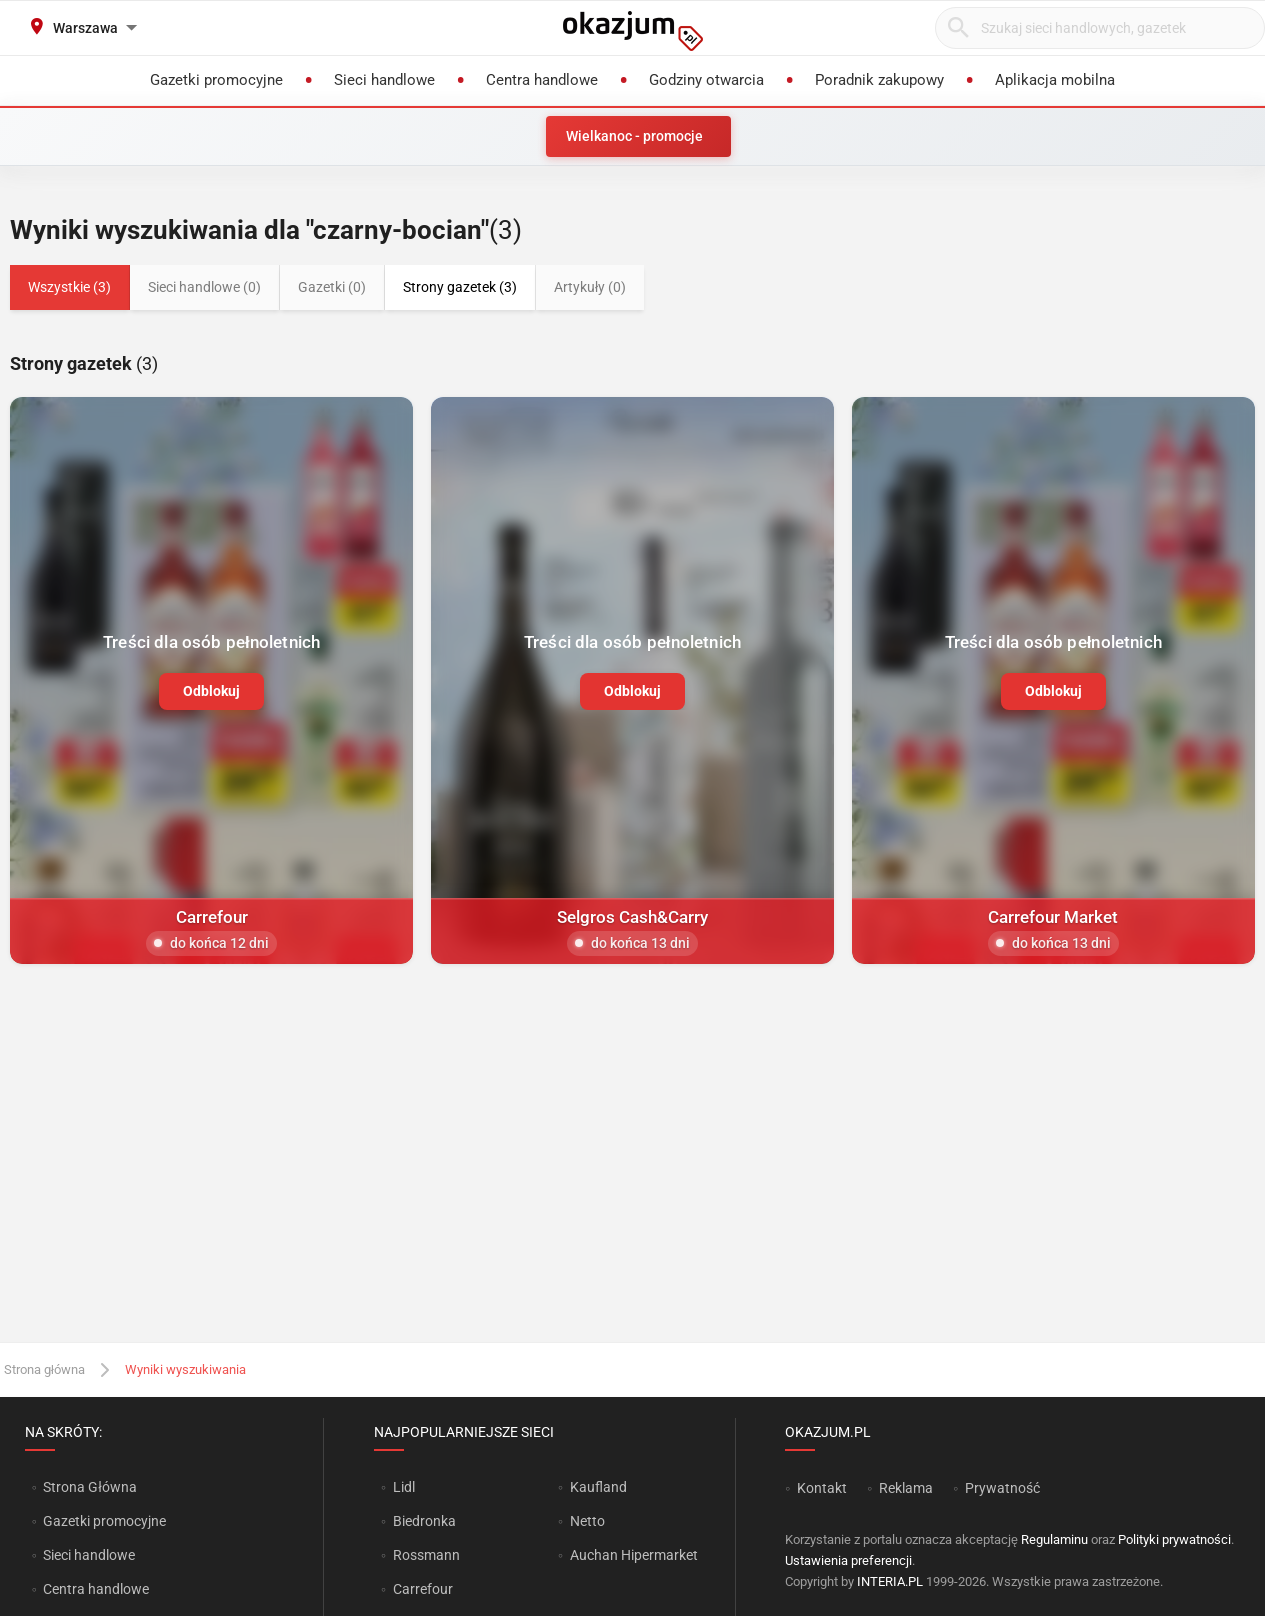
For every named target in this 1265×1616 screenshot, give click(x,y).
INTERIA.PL (890, 1581)
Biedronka (424, 1521)
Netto (587, 1521)
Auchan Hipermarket (634, 1555)
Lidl (404, 1487)
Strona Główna (89, 1487)
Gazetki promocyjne (104, 1521)
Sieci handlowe (89, 1555)
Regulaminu (1054, 1539)
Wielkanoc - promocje (634, 136)
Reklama (906, 1488)
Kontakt (822, 1488)
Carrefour (423, 1589)
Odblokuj (211, 691)
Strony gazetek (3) (460, 287)
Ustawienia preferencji (848, 1560)
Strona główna (44, 1369)
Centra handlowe (96, 1589)
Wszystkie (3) (69, 287)
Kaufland (598, 1487)
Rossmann (426, 1555)
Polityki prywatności (1174, 1539)
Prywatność (1002, 1488)
